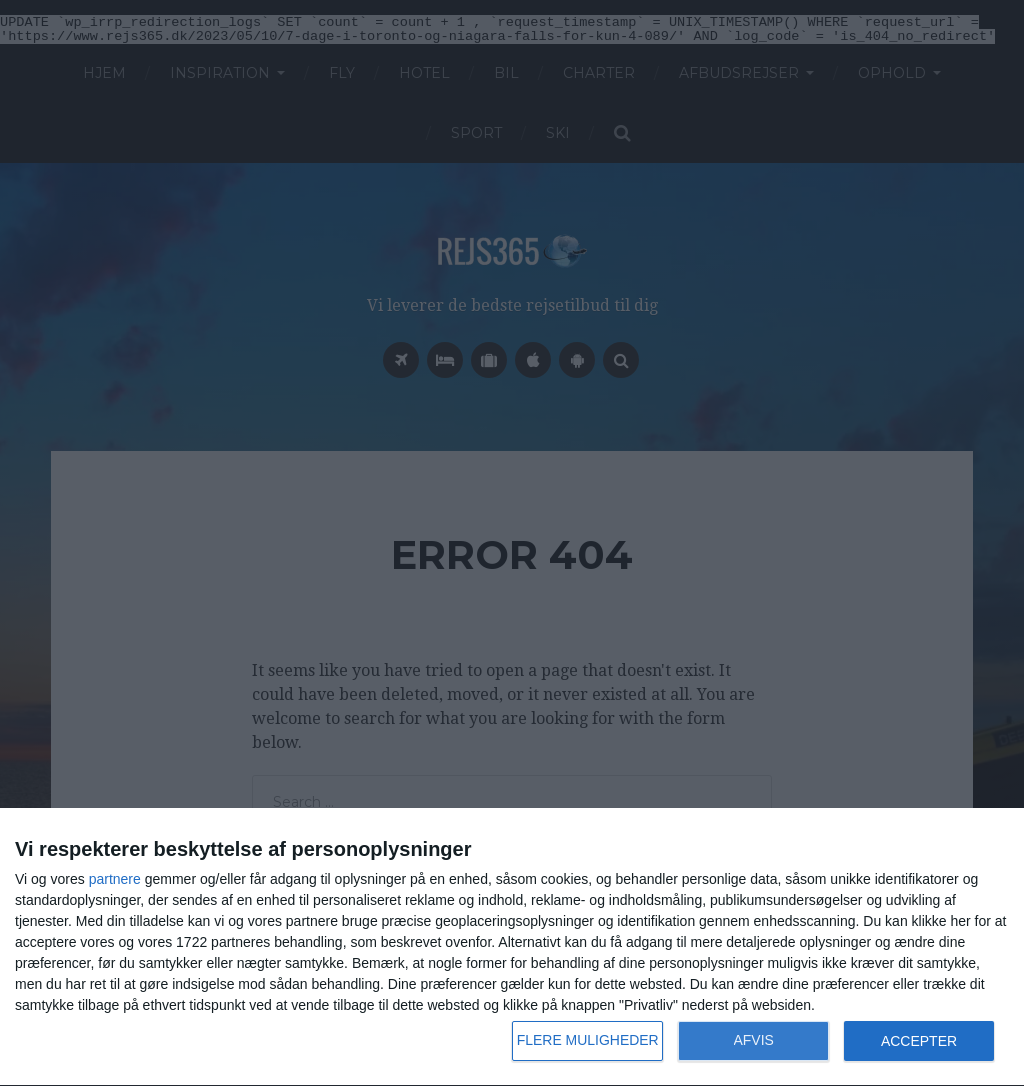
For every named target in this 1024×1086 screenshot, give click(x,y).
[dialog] (512, 947)
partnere (115, 879)
